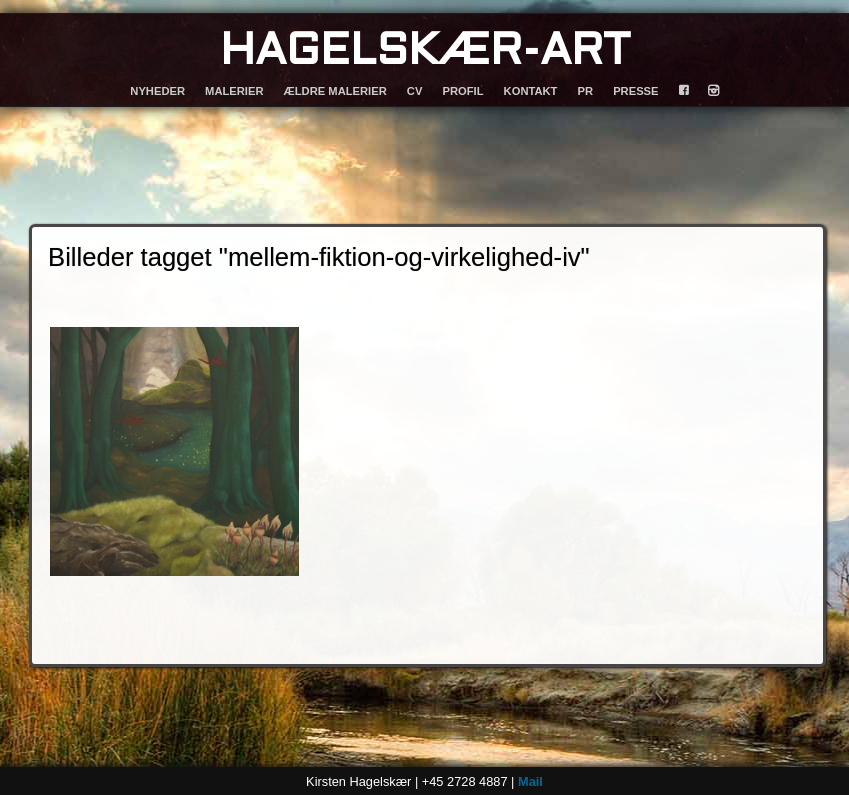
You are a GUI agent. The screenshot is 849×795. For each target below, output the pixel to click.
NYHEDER (157, 91)
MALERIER (234, 91)
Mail (530, 781)
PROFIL (462, 91)
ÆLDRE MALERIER (335, 91)
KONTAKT (531, 91)
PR (586, 91)
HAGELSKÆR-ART (425, 52)
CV (415, 91)
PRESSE (635, 91)
